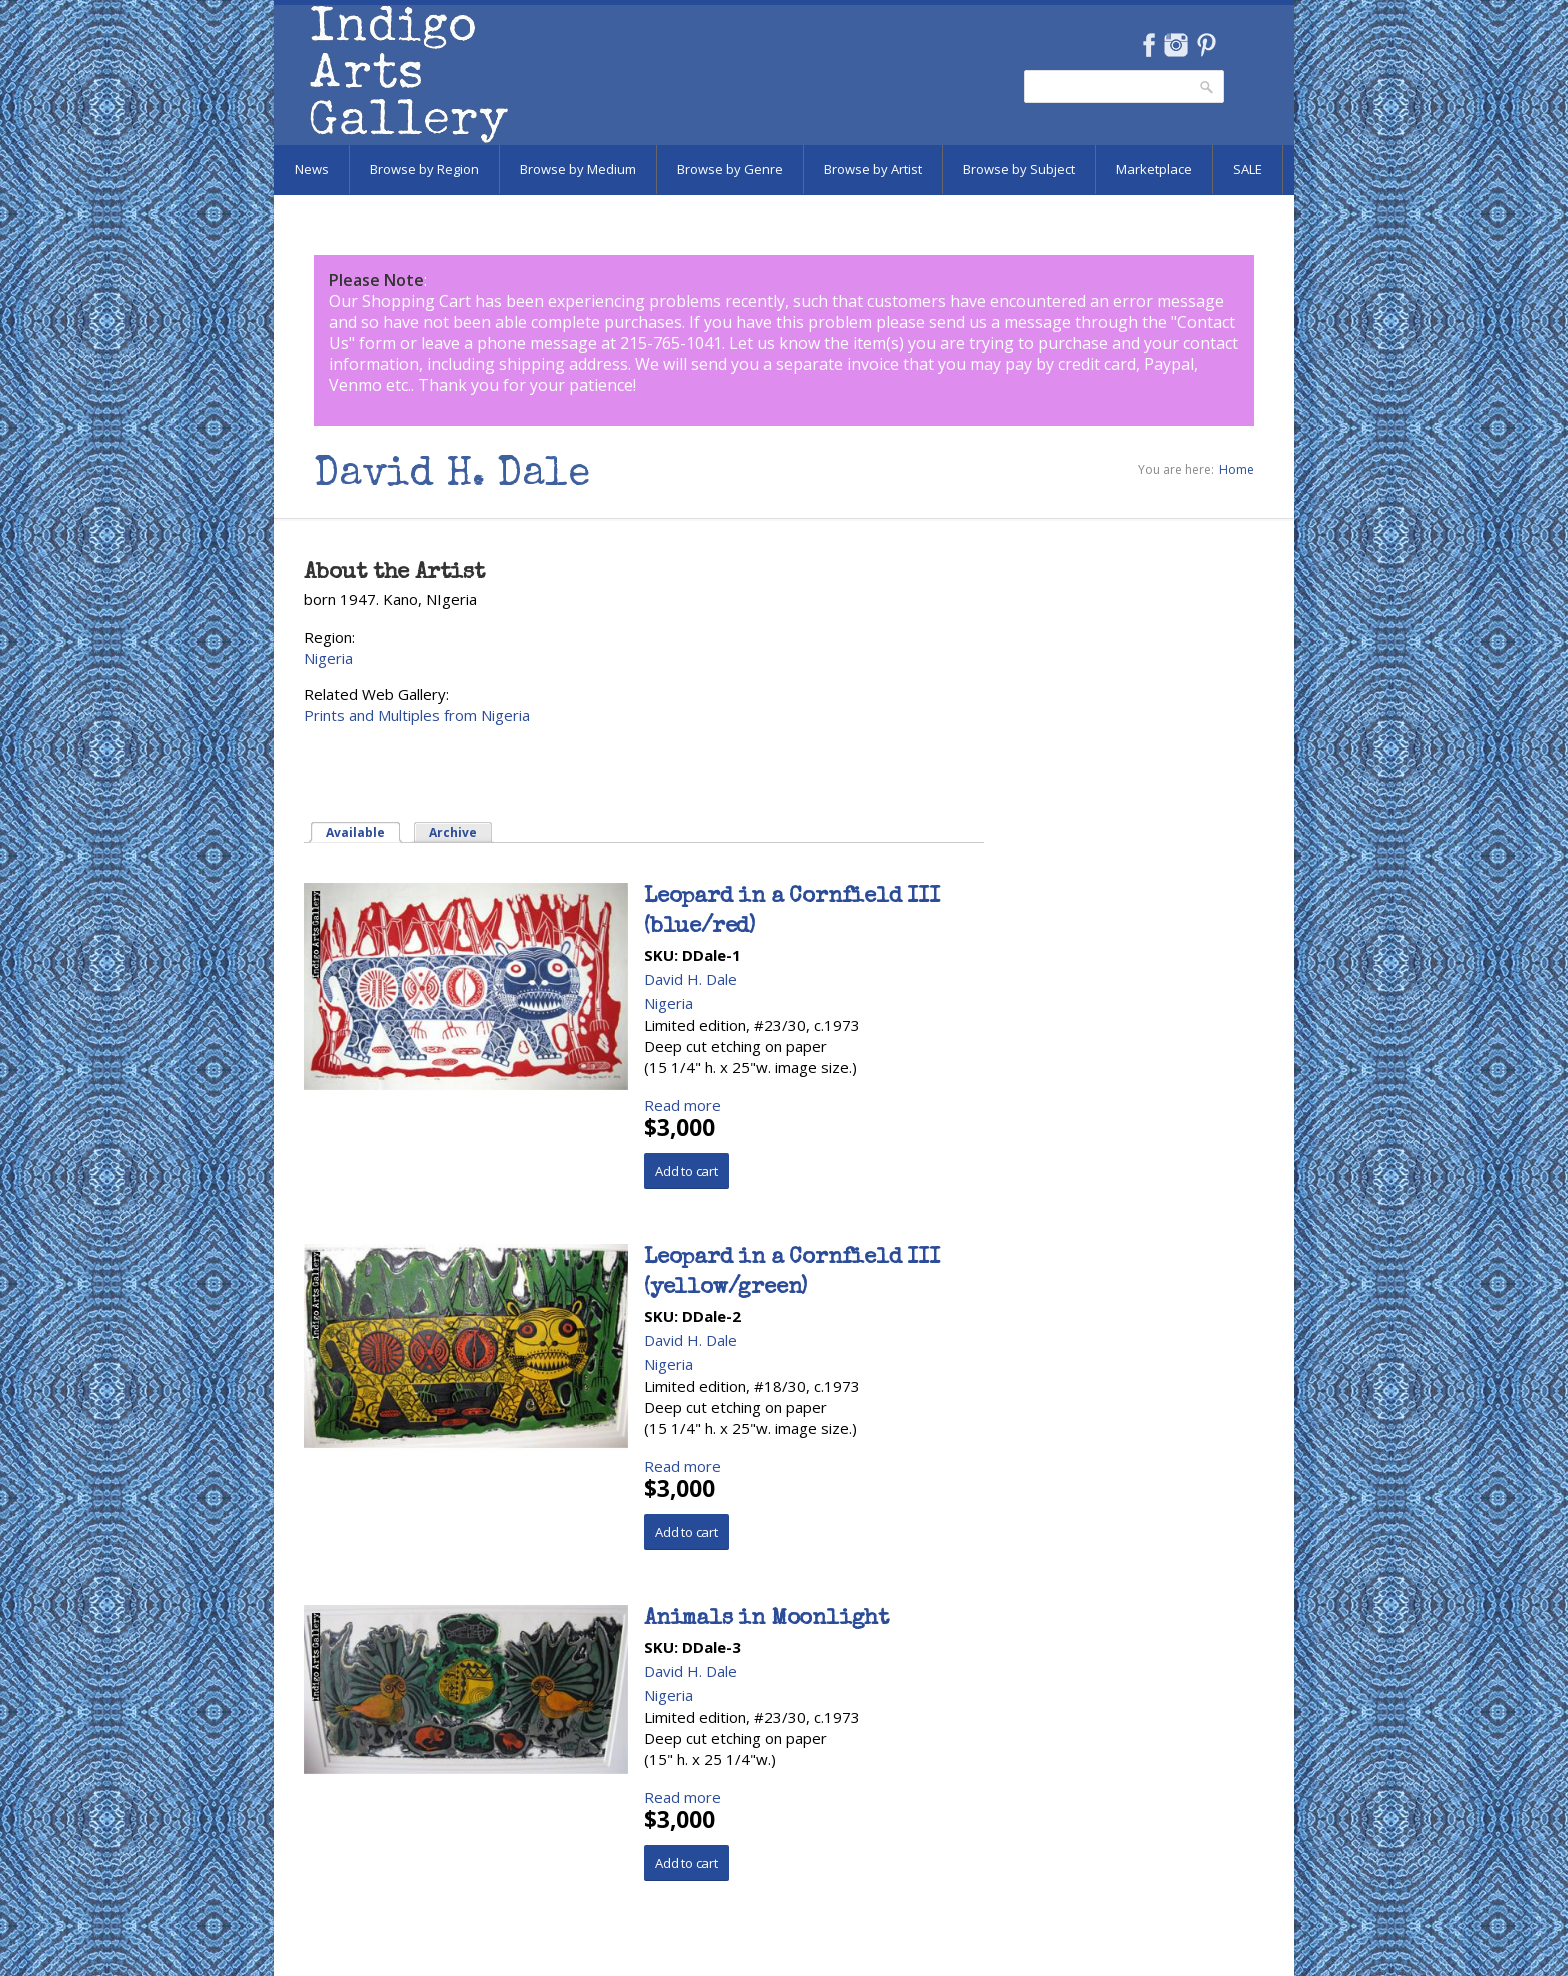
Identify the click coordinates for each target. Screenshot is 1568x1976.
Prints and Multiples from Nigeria (417, 715)
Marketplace (1154, 169)
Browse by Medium (578, 169)
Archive (453, 832)
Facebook (1148, 45)
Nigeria (328, 658)
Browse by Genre (730, 169)
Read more (682, 1105)
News (312, 169)
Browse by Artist (873, 169)
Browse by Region (424, 169)
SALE (1247, 169)
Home (1236, 469)
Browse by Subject (1019, 169)
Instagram (1175, 45)
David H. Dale (690, 979)
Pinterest (1206, 45)
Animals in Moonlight (766, 1620)
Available (355, 832)
